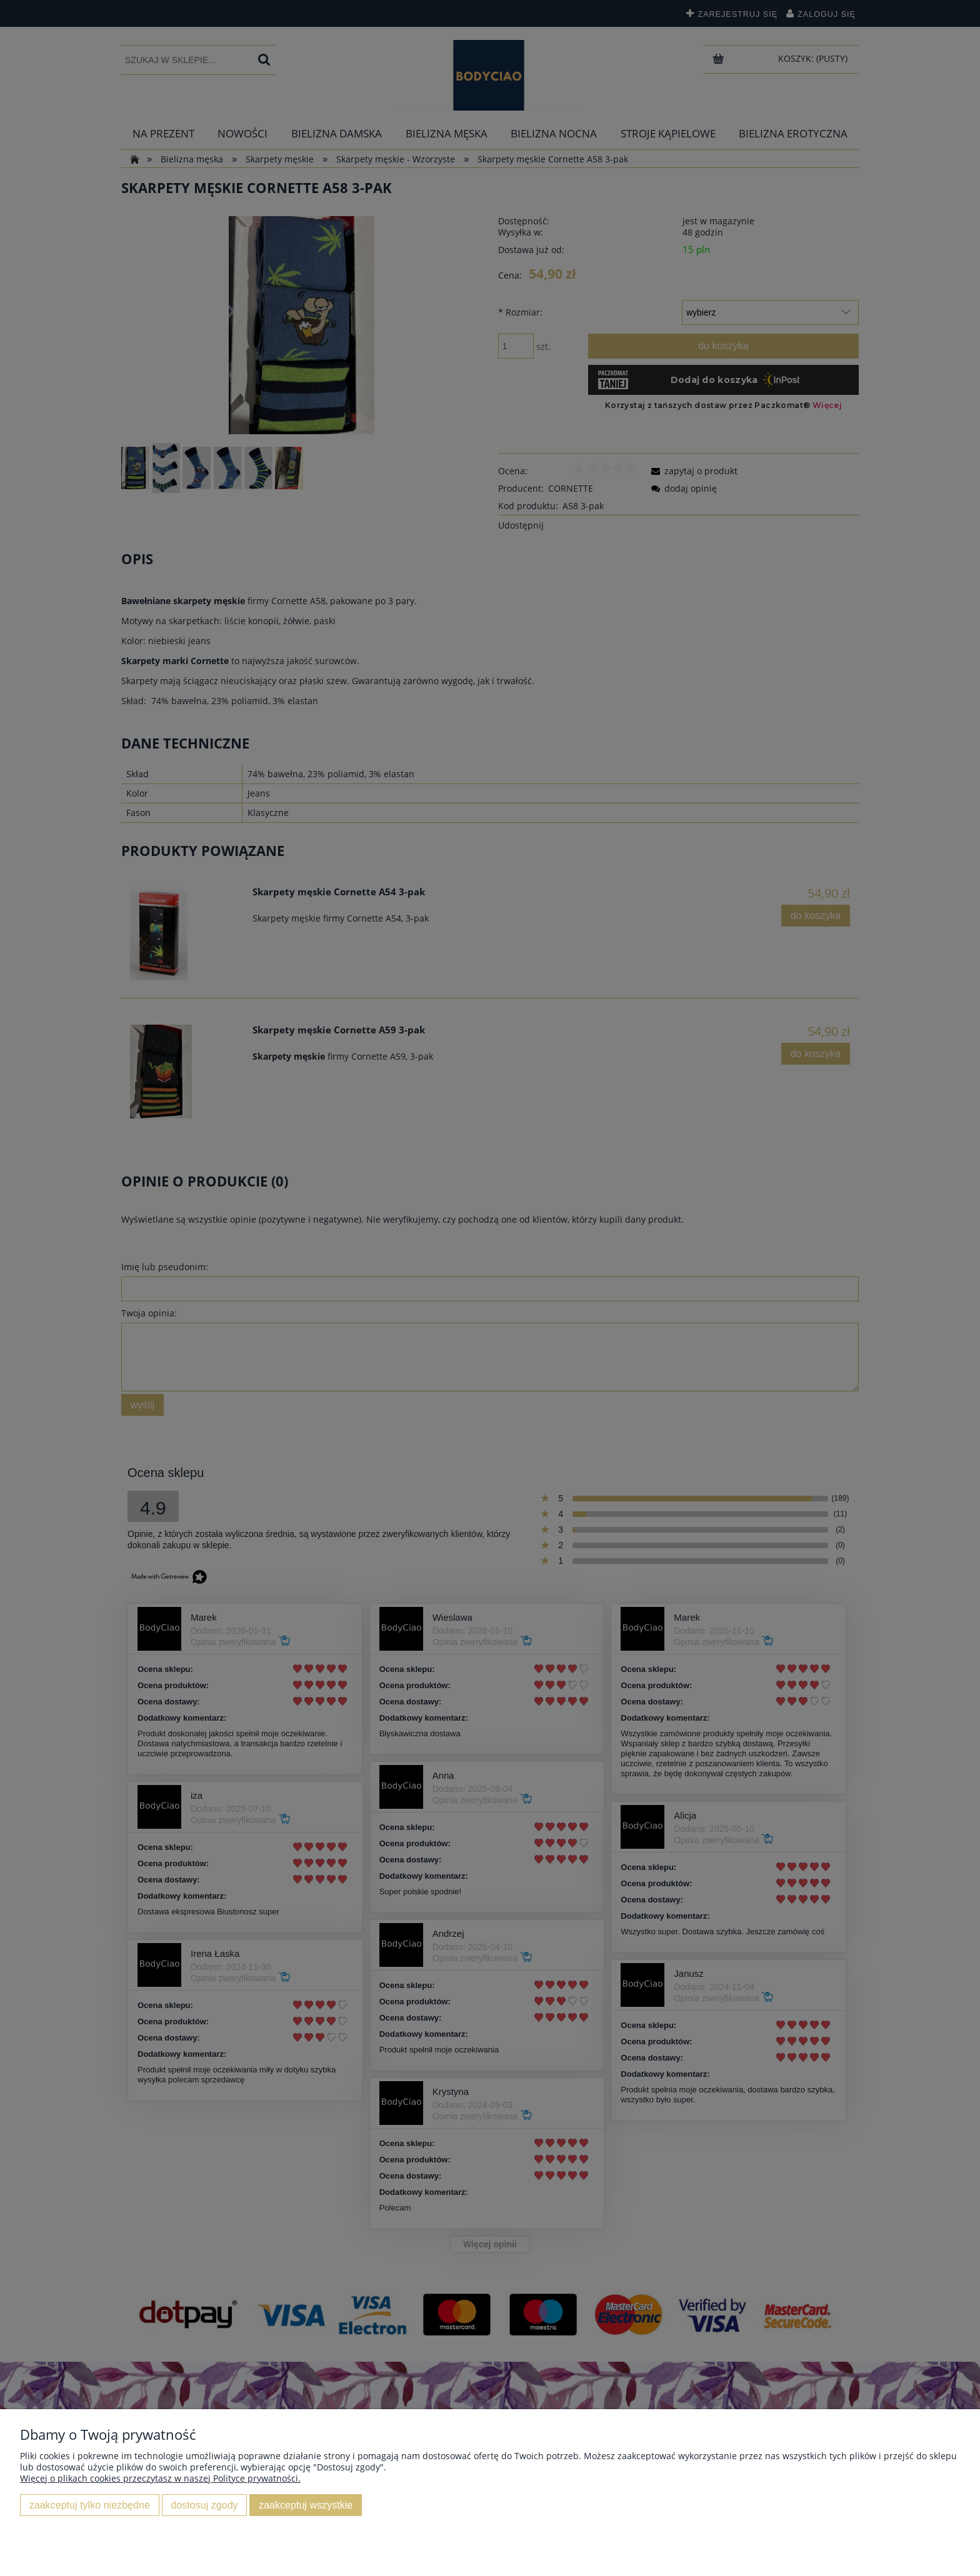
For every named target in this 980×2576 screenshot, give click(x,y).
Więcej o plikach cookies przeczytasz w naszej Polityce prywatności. (160, 2478)
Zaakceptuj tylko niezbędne (89, 2504)
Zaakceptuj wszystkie (305, 2504)
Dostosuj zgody (204, 2504)
